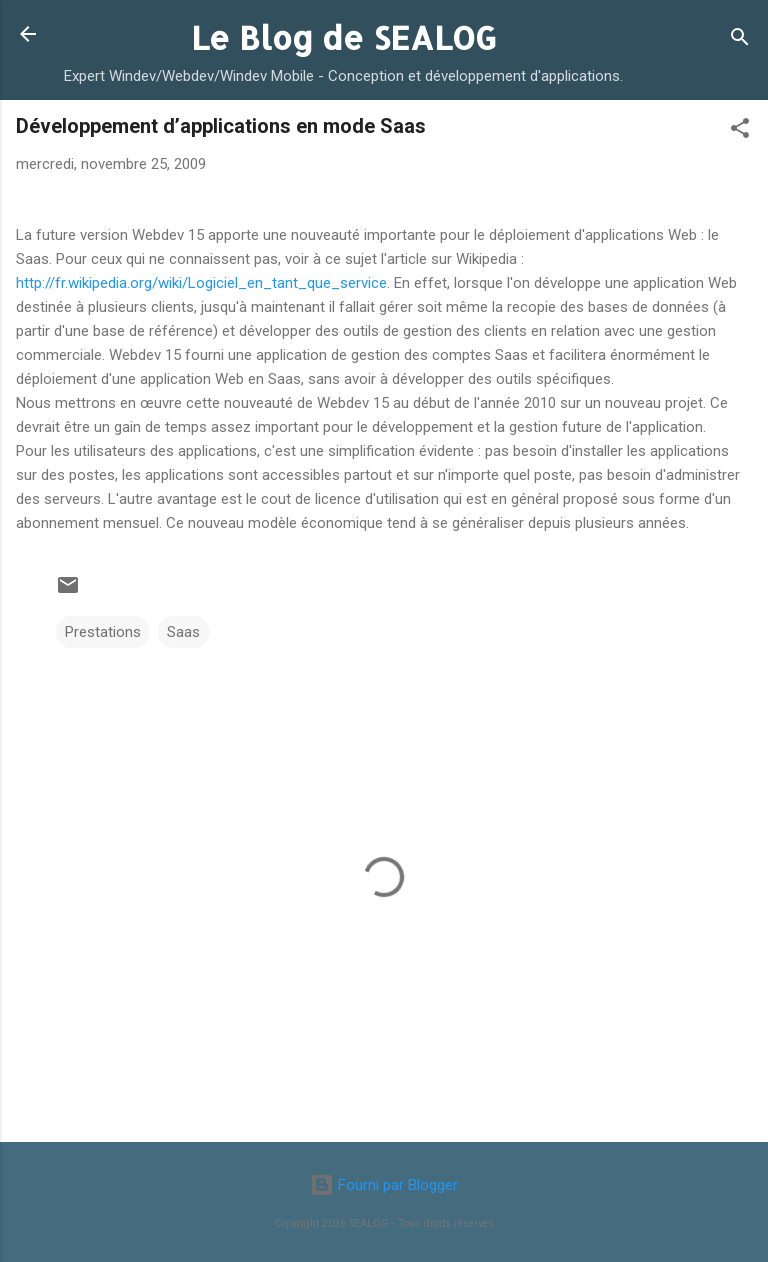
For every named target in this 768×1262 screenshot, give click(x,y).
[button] (740, 131)
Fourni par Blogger (384, 1185)
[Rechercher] (740, 40)
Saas (183, 632)
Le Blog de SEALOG (344, 37)
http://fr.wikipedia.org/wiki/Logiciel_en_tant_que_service (201, 283)
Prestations (103, 632)
